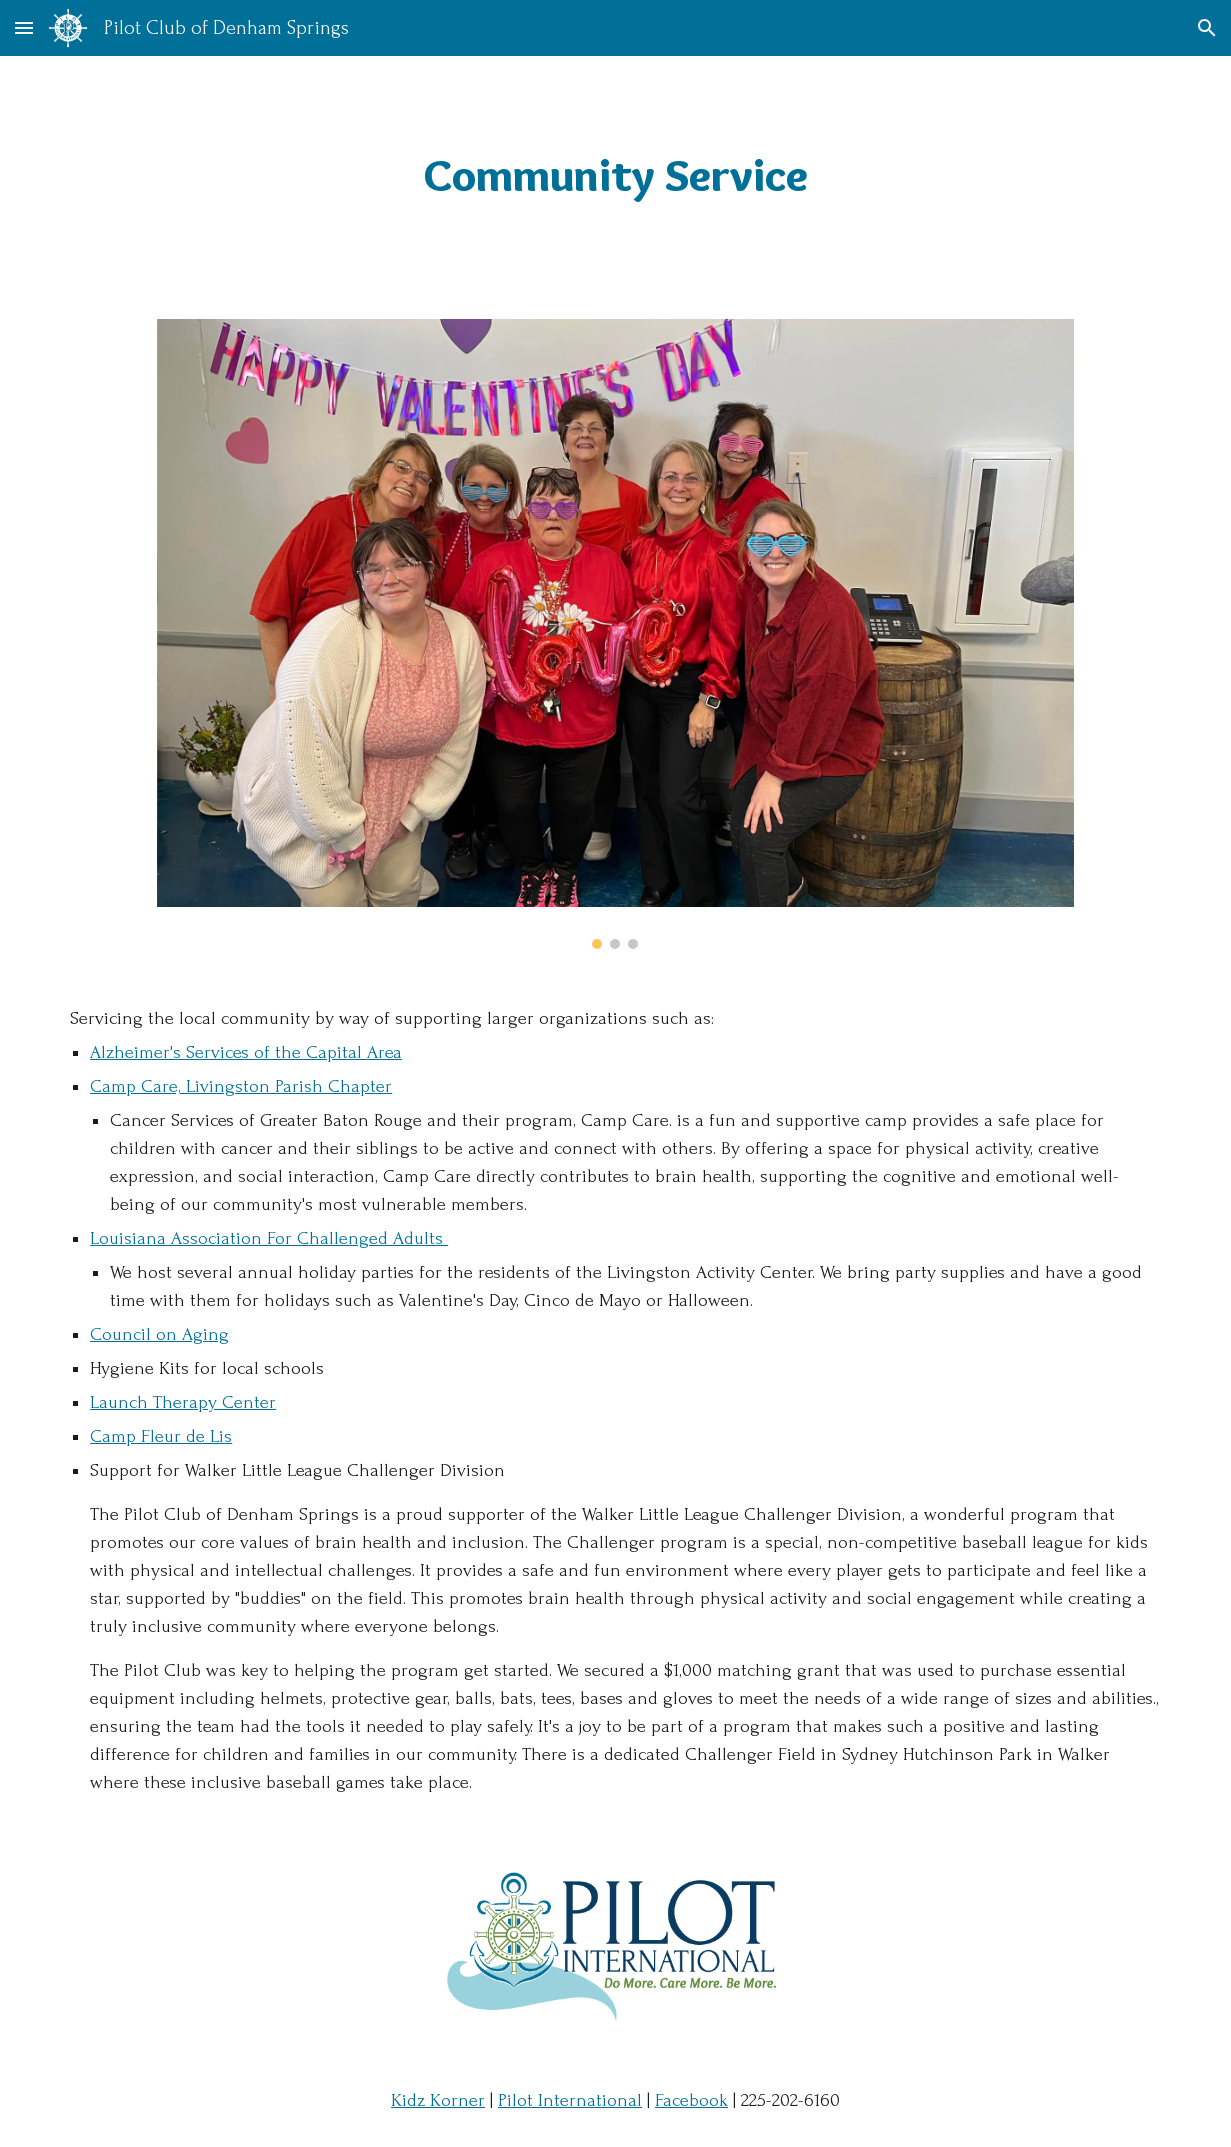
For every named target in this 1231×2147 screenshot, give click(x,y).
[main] (615, 175)
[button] (24, 27)
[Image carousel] (615, 634)
